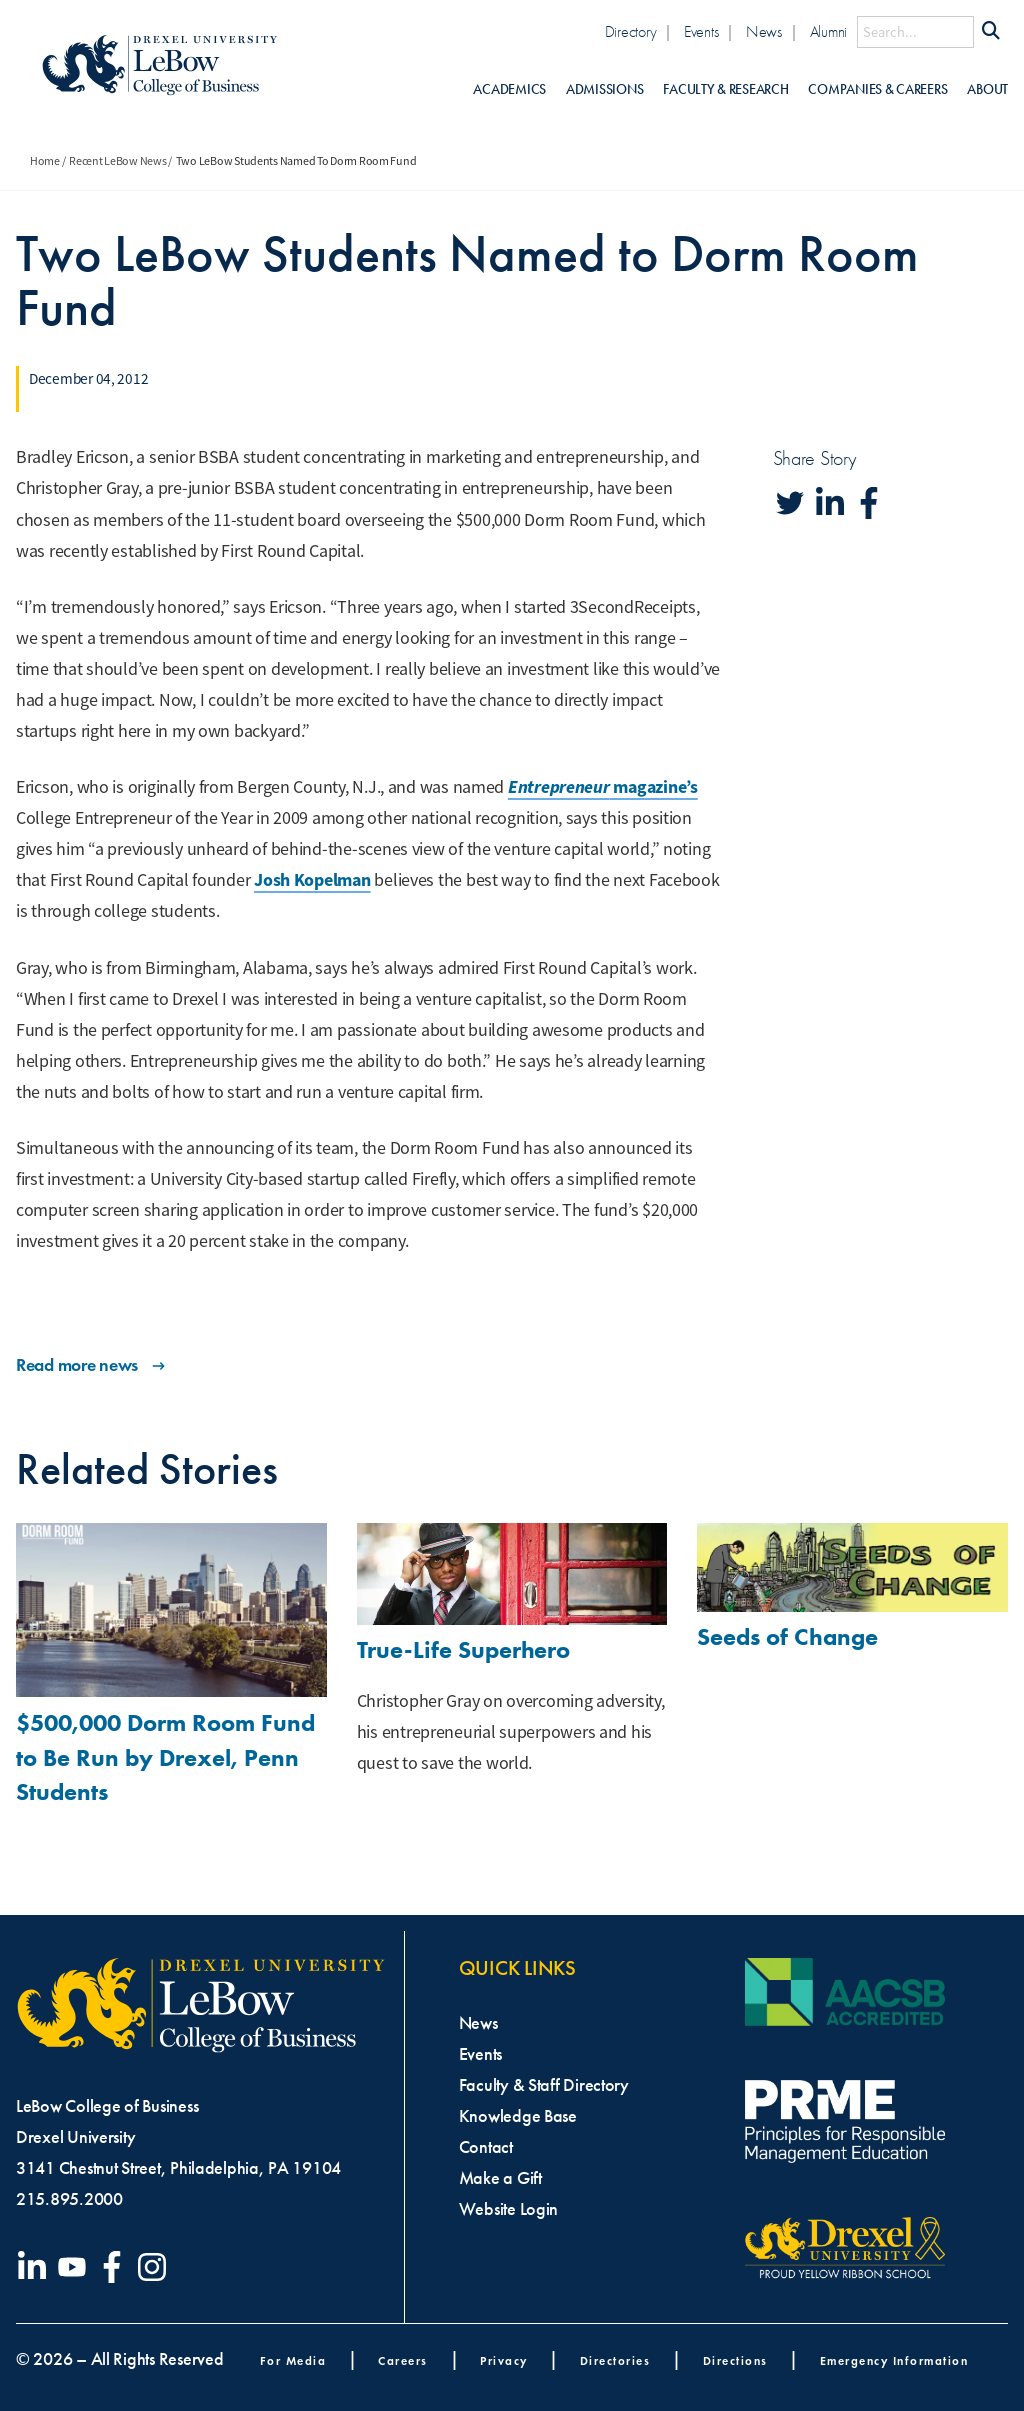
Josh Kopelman (312, 880)
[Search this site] (915, 32)
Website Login (509, 2209)
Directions (735, 2360)
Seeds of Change (787, 1636)
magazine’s (603, 787)
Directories (615, 2360)
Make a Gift (500, 2178)
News (764, 31)
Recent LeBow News (117, 161)
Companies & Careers (877, 89)
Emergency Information (894, 2360)
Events (701, 31)
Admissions (604, 89)
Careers (403, 2360)
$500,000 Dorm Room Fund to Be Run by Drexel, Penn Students (165, 1757)
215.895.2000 (69, 2199)
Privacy (504, 2360)
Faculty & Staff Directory (544, 2085)
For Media (293, 2360)
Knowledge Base (518, 2116)
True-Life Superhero (463, 1649)
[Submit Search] (991, 32)
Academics (509, 89)
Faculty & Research (725, 89)
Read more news (92, 1365)
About (987, 89)
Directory (631, 31)
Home (45, 161)
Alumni (828, 31)
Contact (486, 2147)
